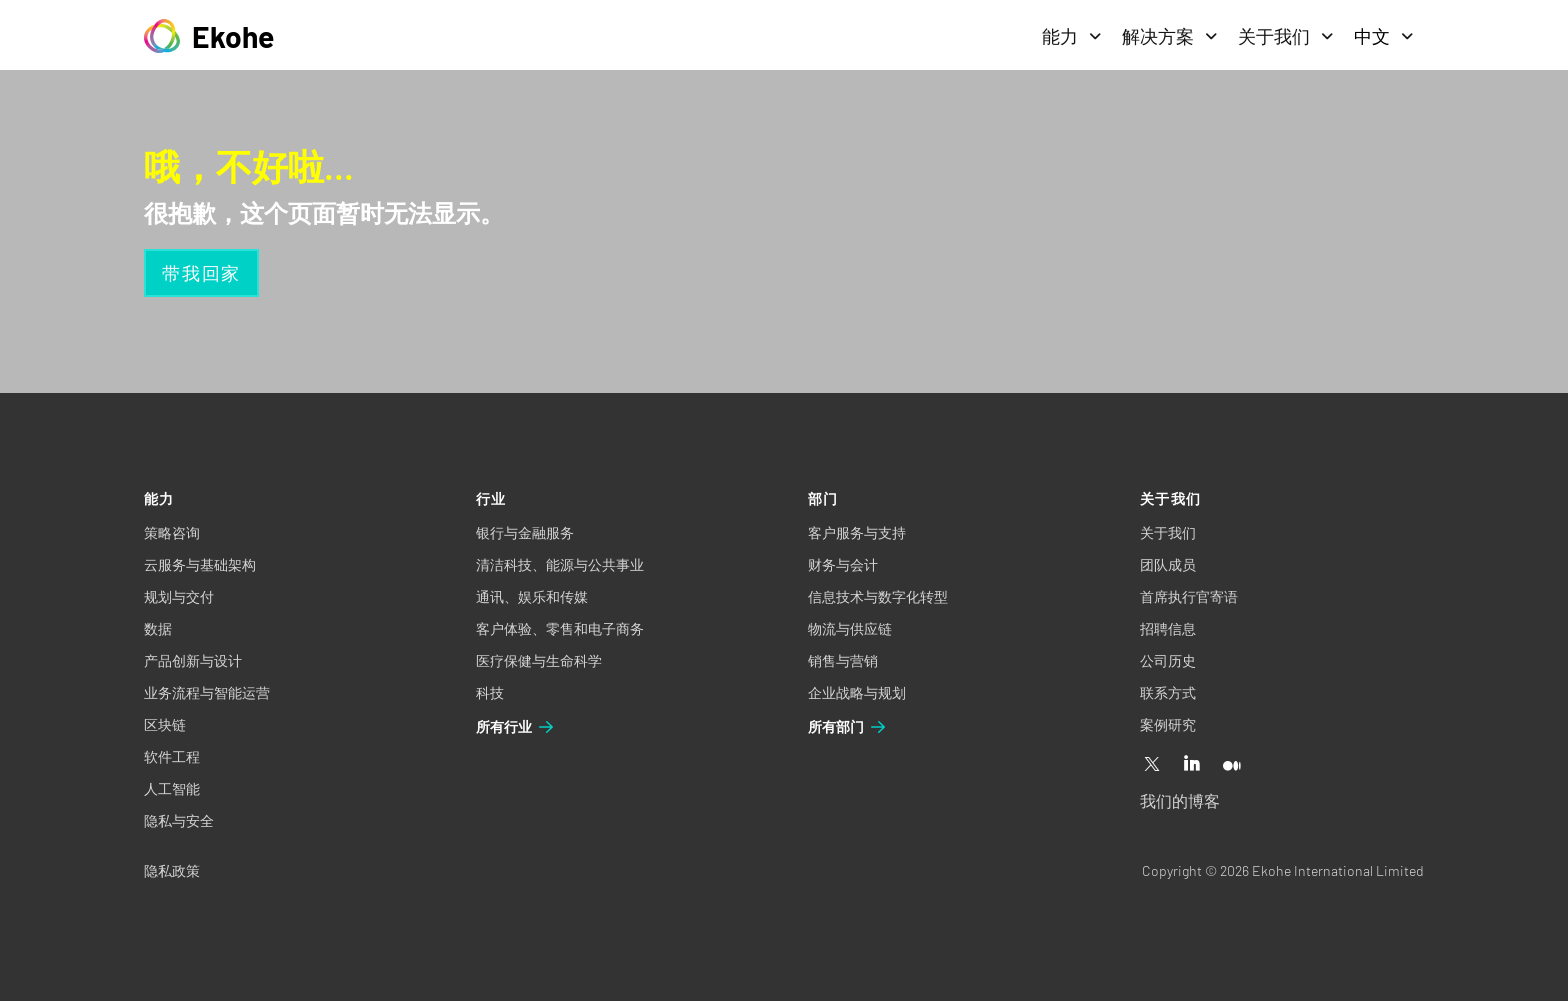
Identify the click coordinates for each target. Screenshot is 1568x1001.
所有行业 (516, 727)
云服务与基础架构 (200, 564)
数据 (158, 628)
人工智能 (172, 788)
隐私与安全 (179, 820)
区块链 (165, 724)
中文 (1384, 36)
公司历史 (1168, 660)
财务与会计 (843, 564)
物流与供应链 (850, 628)
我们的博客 (1180, 800)
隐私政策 (172, 870)
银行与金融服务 (525, 532)
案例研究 (1168, 724)
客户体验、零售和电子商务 (560, 628)
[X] (1152, 765)
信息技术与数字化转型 (878, 596)
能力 (1072, 36)
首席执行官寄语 (1189, 596)
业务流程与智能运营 (207, 692)
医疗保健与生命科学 (539, 660)
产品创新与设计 (193, 660)
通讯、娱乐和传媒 (532, 596)
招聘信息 (1168, 628)
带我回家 (201, 273)
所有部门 (848, 727)
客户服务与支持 (857, 532)
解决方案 (1170, 36)
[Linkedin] (1192, 765)
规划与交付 (179, 596)
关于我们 (1286, 36)
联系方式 (1168, 692)
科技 (490, 692)
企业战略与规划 (857, 692)
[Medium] (1232, 765)
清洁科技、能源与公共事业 (560, 564)
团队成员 (1168, 564)
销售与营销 (843, 660)
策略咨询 (172, 532)
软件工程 (172, 756)
